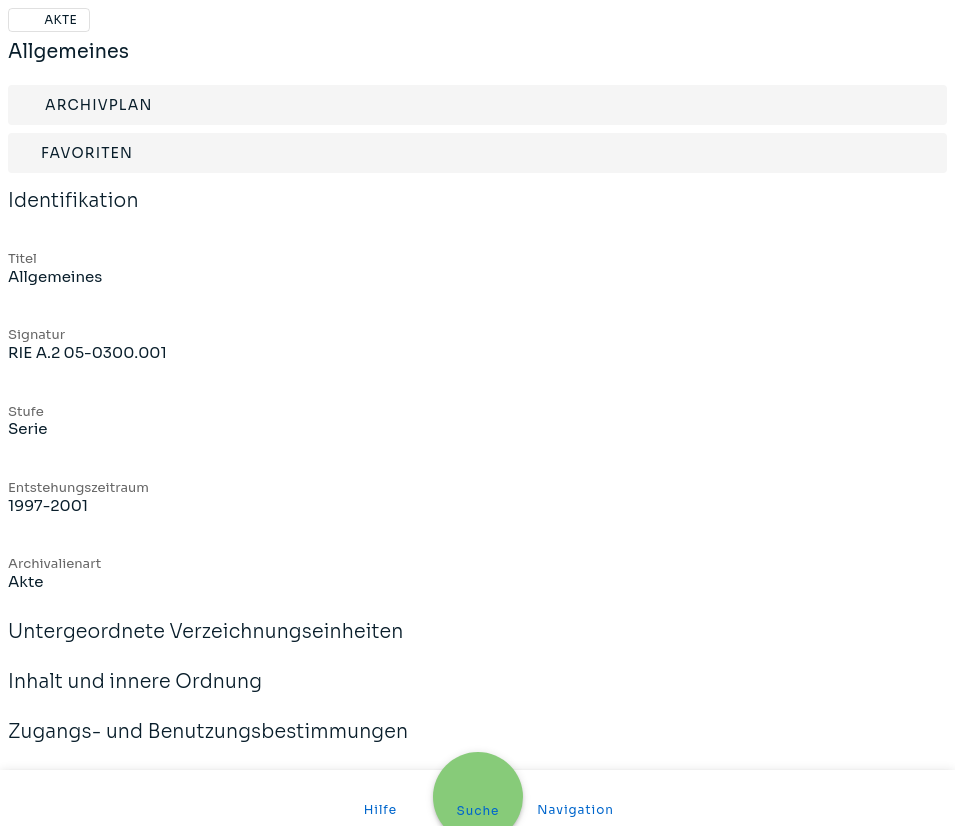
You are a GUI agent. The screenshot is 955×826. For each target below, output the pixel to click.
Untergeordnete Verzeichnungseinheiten (206, 645)
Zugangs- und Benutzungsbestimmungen (208, 745)
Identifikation (73, 214)
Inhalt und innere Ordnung (135, 695)
